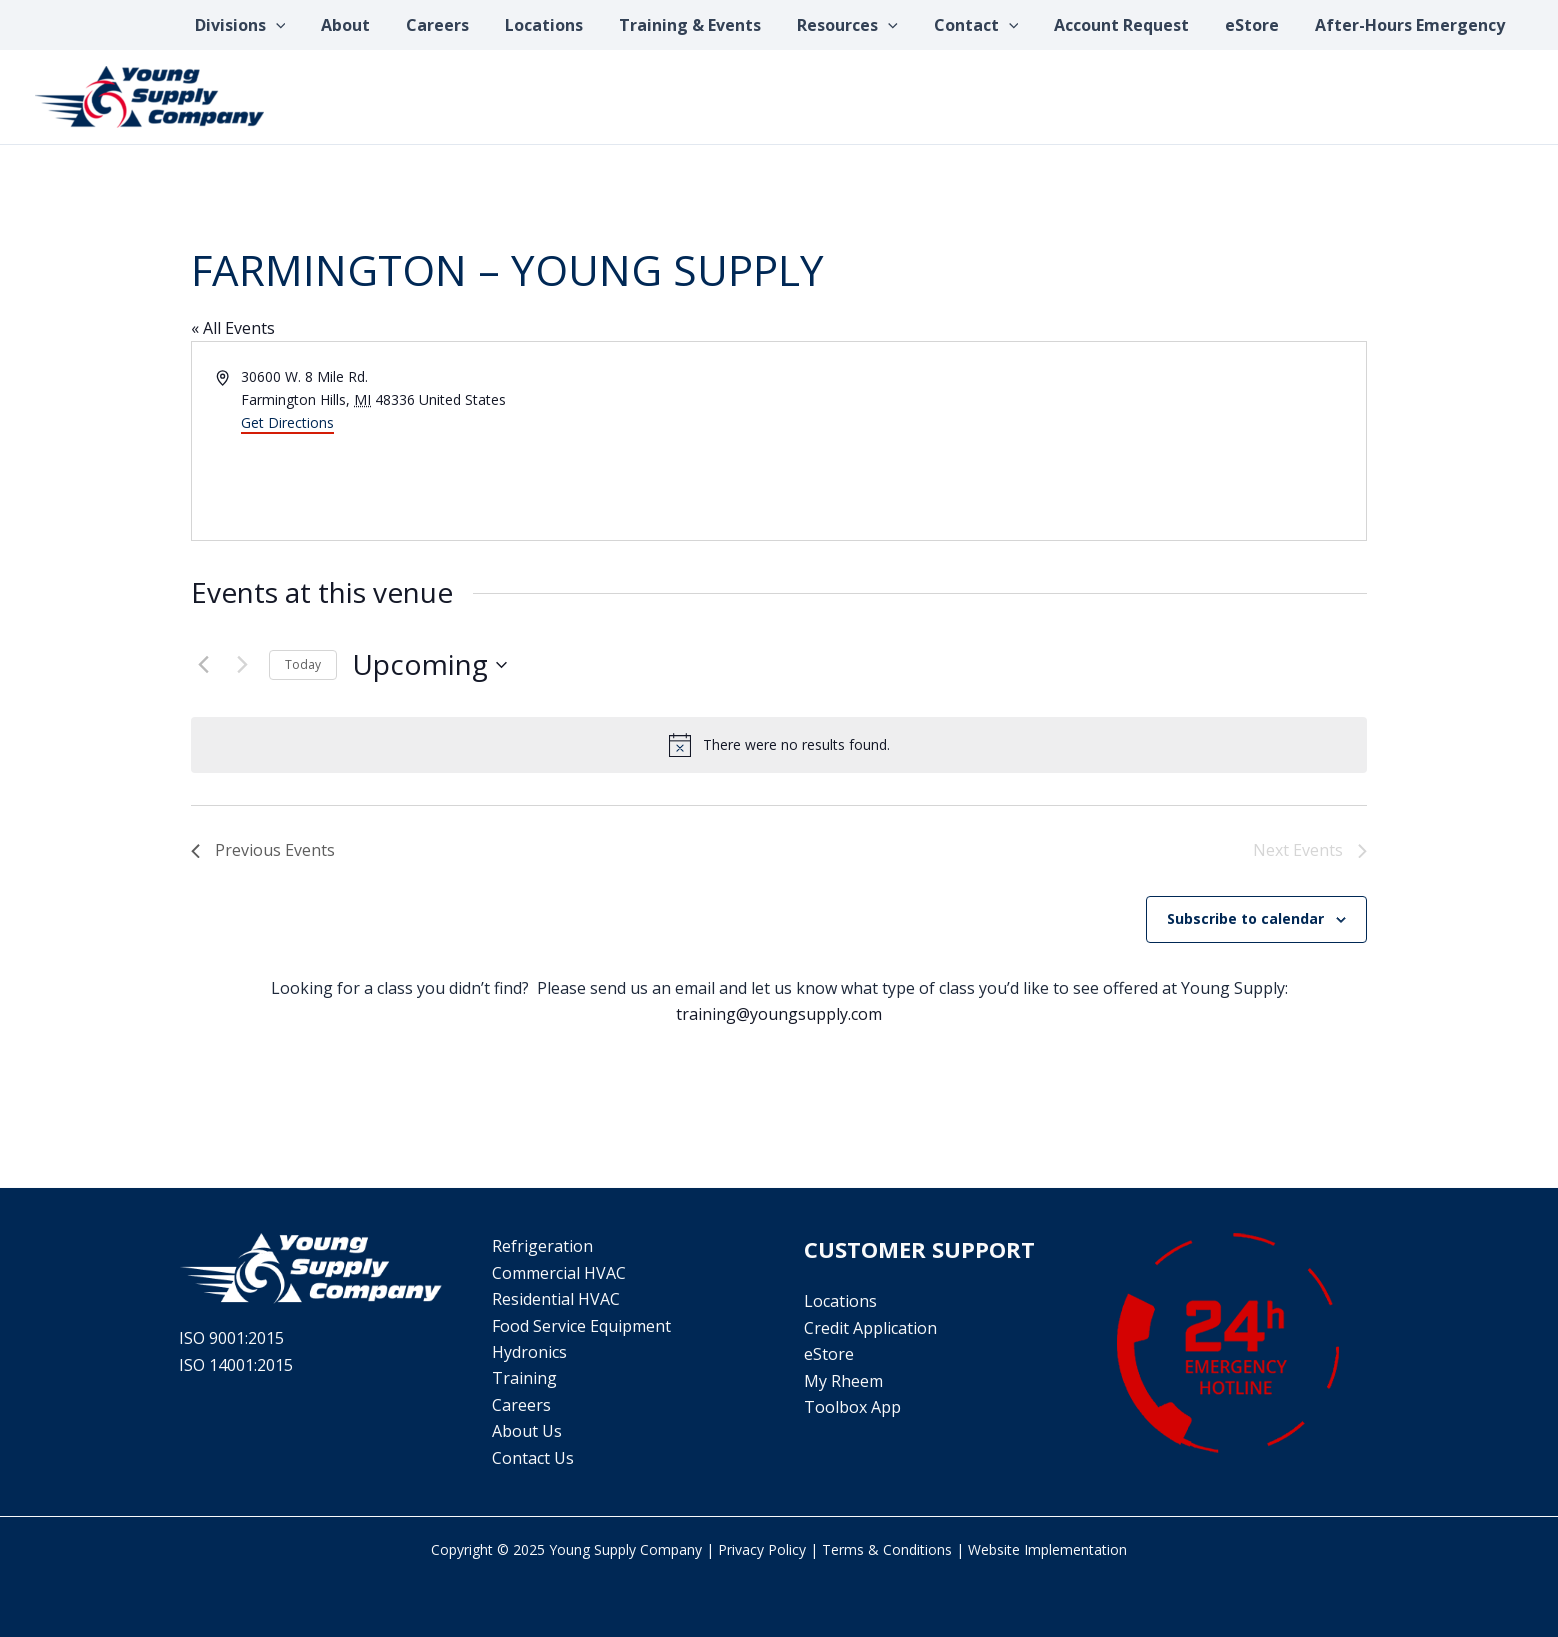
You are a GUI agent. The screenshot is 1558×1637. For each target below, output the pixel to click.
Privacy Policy (762, 1549)
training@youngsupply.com (779, 1014)
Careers (521, 1405)
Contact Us (533, 1458)
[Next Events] (242, 665)
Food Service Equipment (581, 1326)
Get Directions (287, 422)
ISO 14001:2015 (236, 1365)
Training (524, 1378)
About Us (527, 1431)
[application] (313, 25)
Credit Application (870, 1328)
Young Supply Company (625, 1549)
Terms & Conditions (887, 1549)
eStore (829, 1354)
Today (303, 664)
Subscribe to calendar (1245, 918)
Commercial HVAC (559, 1273)
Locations (840, 1301)
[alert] (779, 745)
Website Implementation (1047, 1549)
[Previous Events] (203, 665)
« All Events (233, 328)
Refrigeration (542, 1246)
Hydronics (529, 1352)
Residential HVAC (556, 1299)
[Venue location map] (1071, 441)
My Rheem (843, 1381)
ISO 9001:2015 (231, 1338)
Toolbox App (852, 1407)
